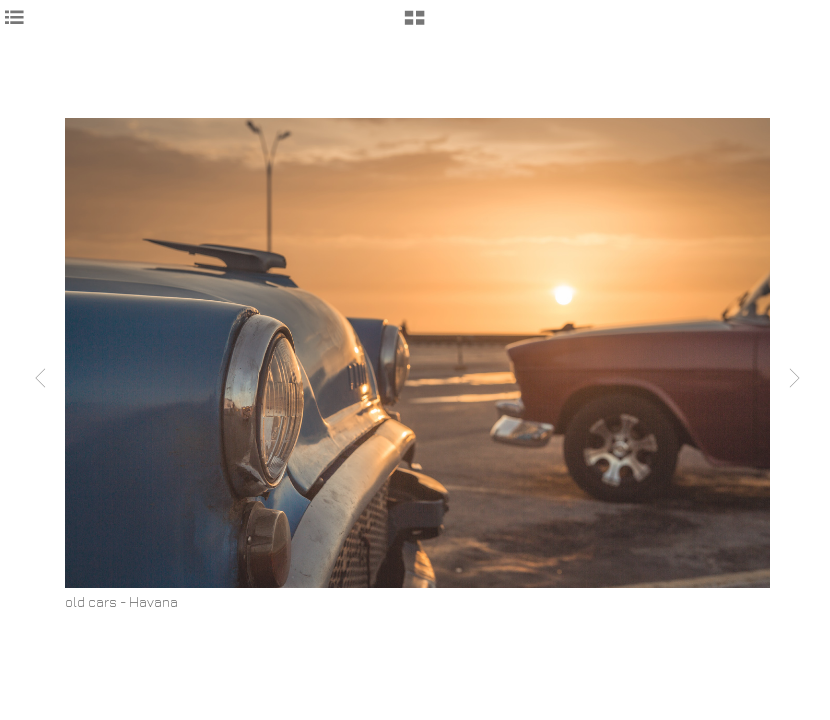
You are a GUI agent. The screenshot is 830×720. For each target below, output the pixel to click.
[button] (414, 25)
